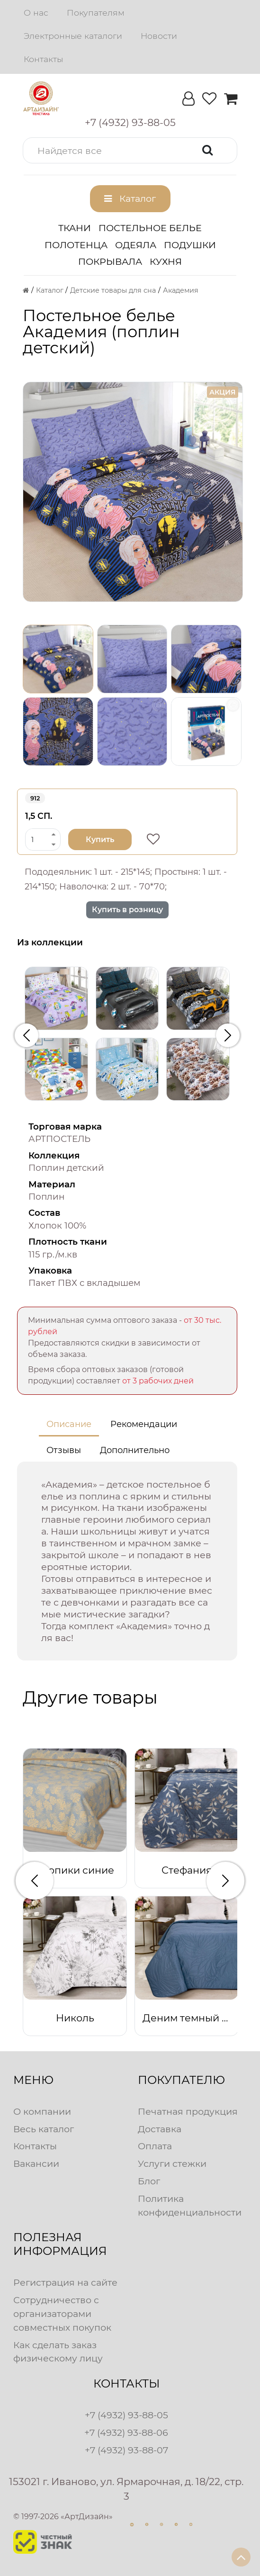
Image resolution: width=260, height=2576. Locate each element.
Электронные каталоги (73, 36)
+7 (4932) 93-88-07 (126, 2450)
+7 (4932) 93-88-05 (126, 2415)
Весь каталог (43, 2129)
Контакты (43, 59)
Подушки (190, 245)
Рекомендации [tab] (143, 1424)
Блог (149, 2181)
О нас (36, 13)
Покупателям (96, 13)
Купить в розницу (127, 909)
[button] (130, 150)
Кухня (166, 261)
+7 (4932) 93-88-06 (126, 2432)
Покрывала (110, 261)
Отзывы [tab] (63, 1450)
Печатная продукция (188, 2111)
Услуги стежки (172, 2163)
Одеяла (135, 245)
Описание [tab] (68, 1424)
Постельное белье (150, 227)
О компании (42, 2111)
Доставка (159, 2129)
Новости (159, 36)
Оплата (155, 2146)
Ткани (74, 227)
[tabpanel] (127, 1561)
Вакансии (36, 2163)
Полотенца (76, 245)
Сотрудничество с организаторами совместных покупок (62, 2313)
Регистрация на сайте (65, 2282)
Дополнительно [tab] (135, 1450)
